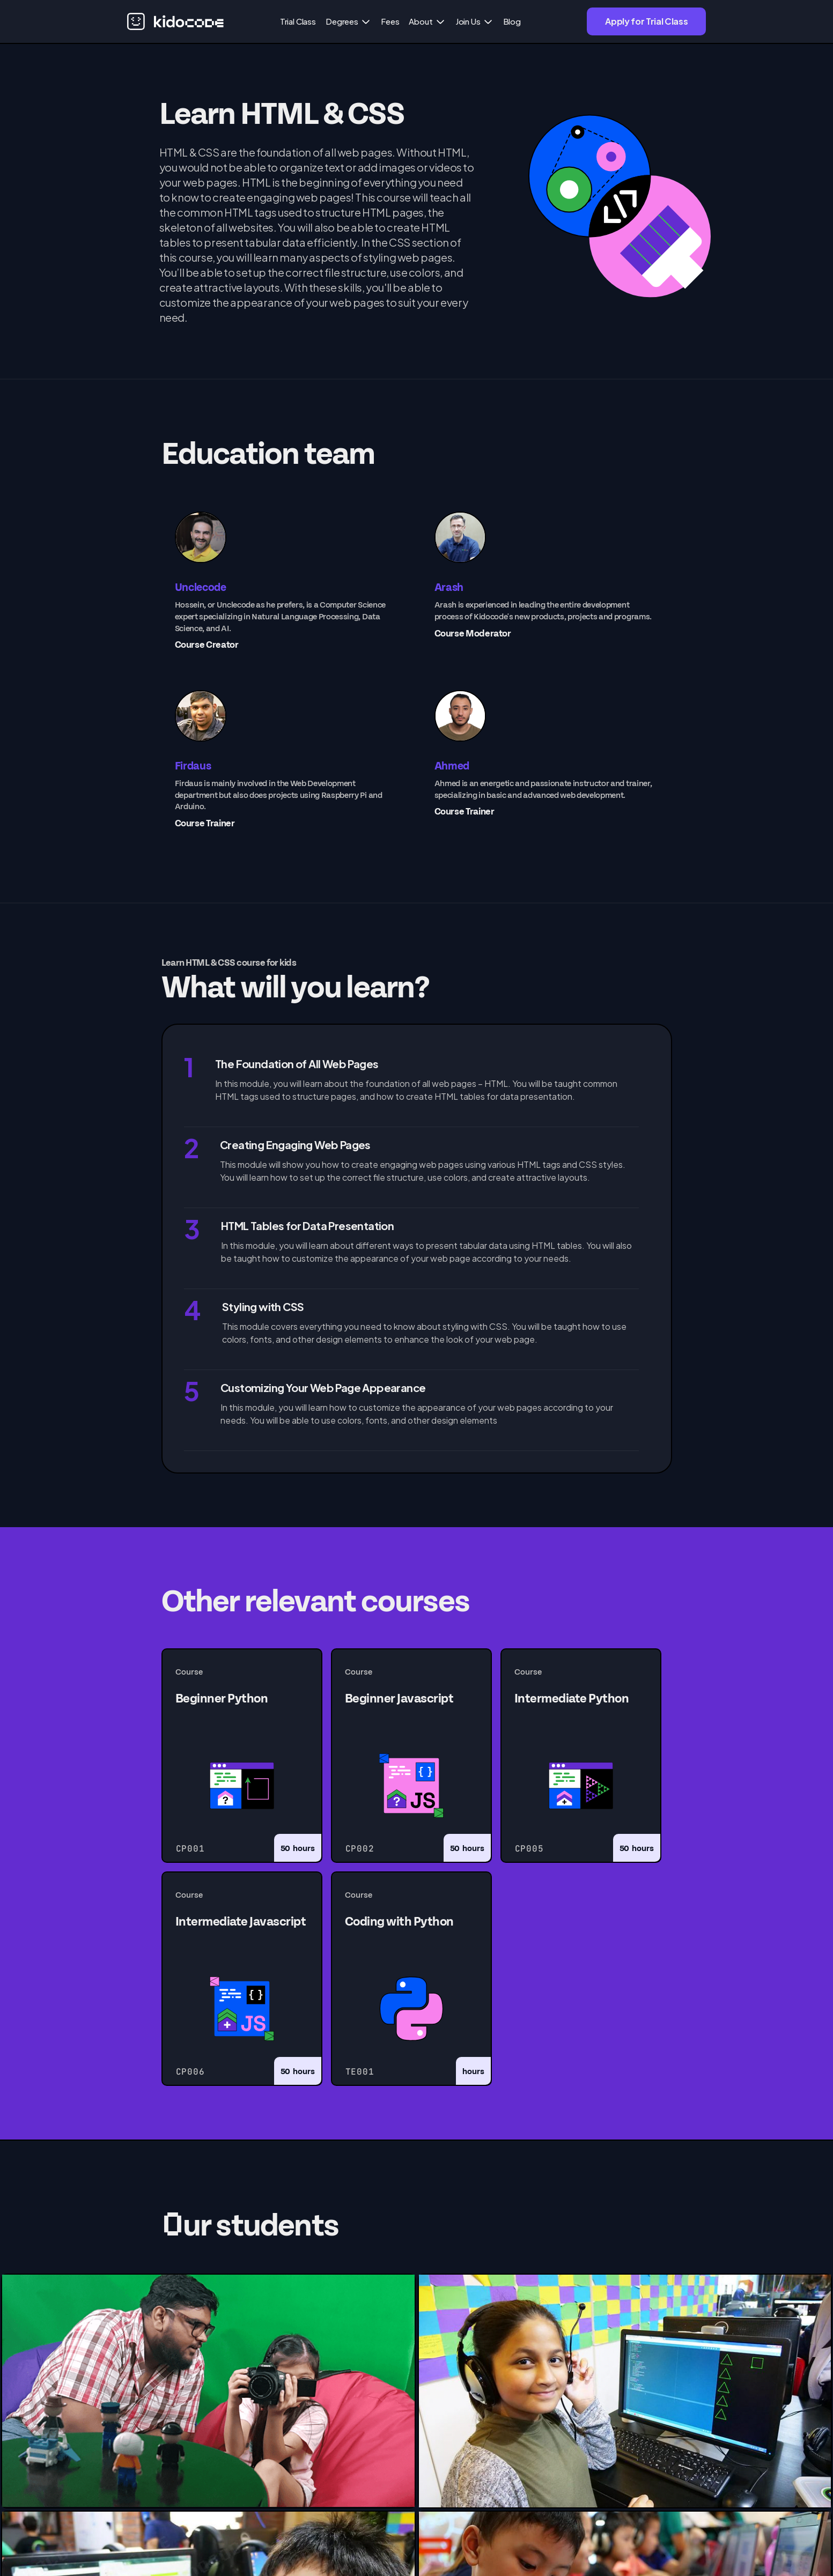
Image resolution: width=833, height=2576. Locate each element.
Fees (390, 21)
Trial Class (298, 21)
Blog (512, 21)
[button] (348, 21)
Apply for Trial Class (646, 21)
